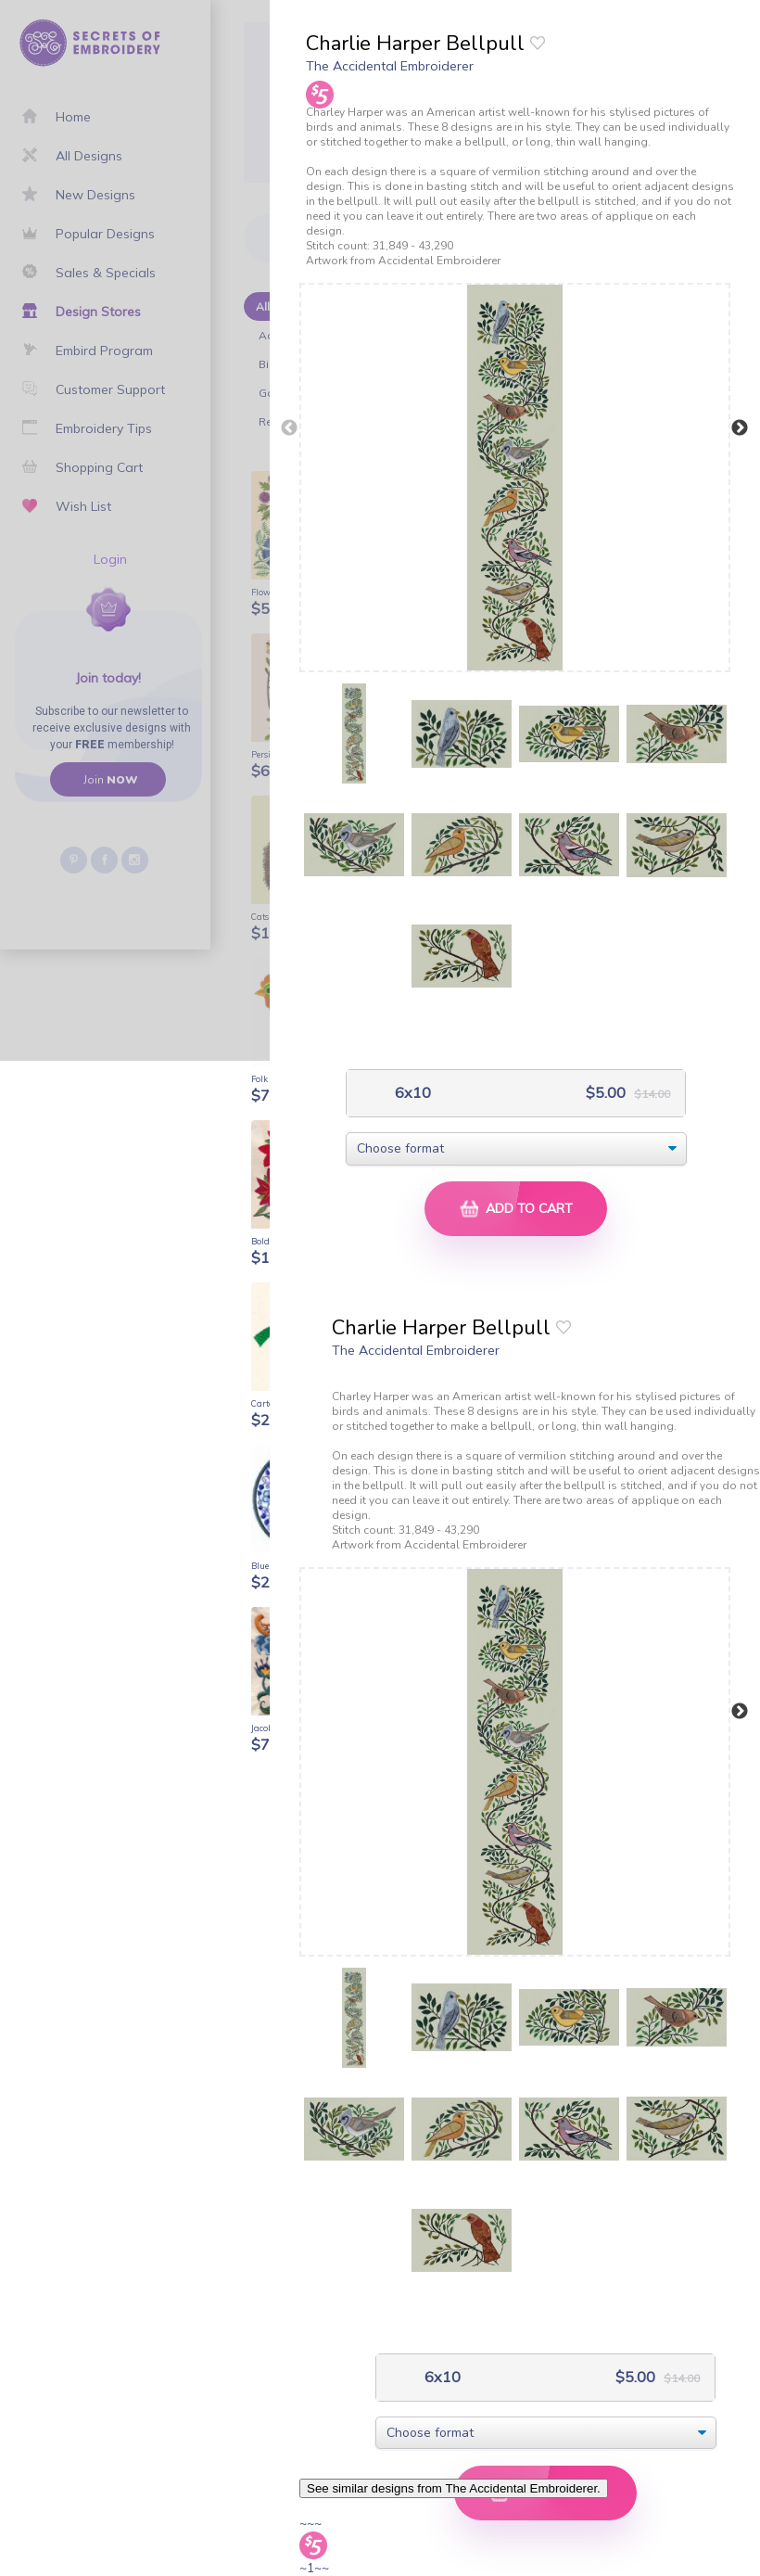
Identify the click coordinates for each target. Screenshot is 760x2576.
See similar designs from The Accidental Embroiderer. (454, 2488)
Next (739, 428)
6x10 (411, 1093)
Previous (289, 428)
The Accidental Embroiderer (390, 65)
